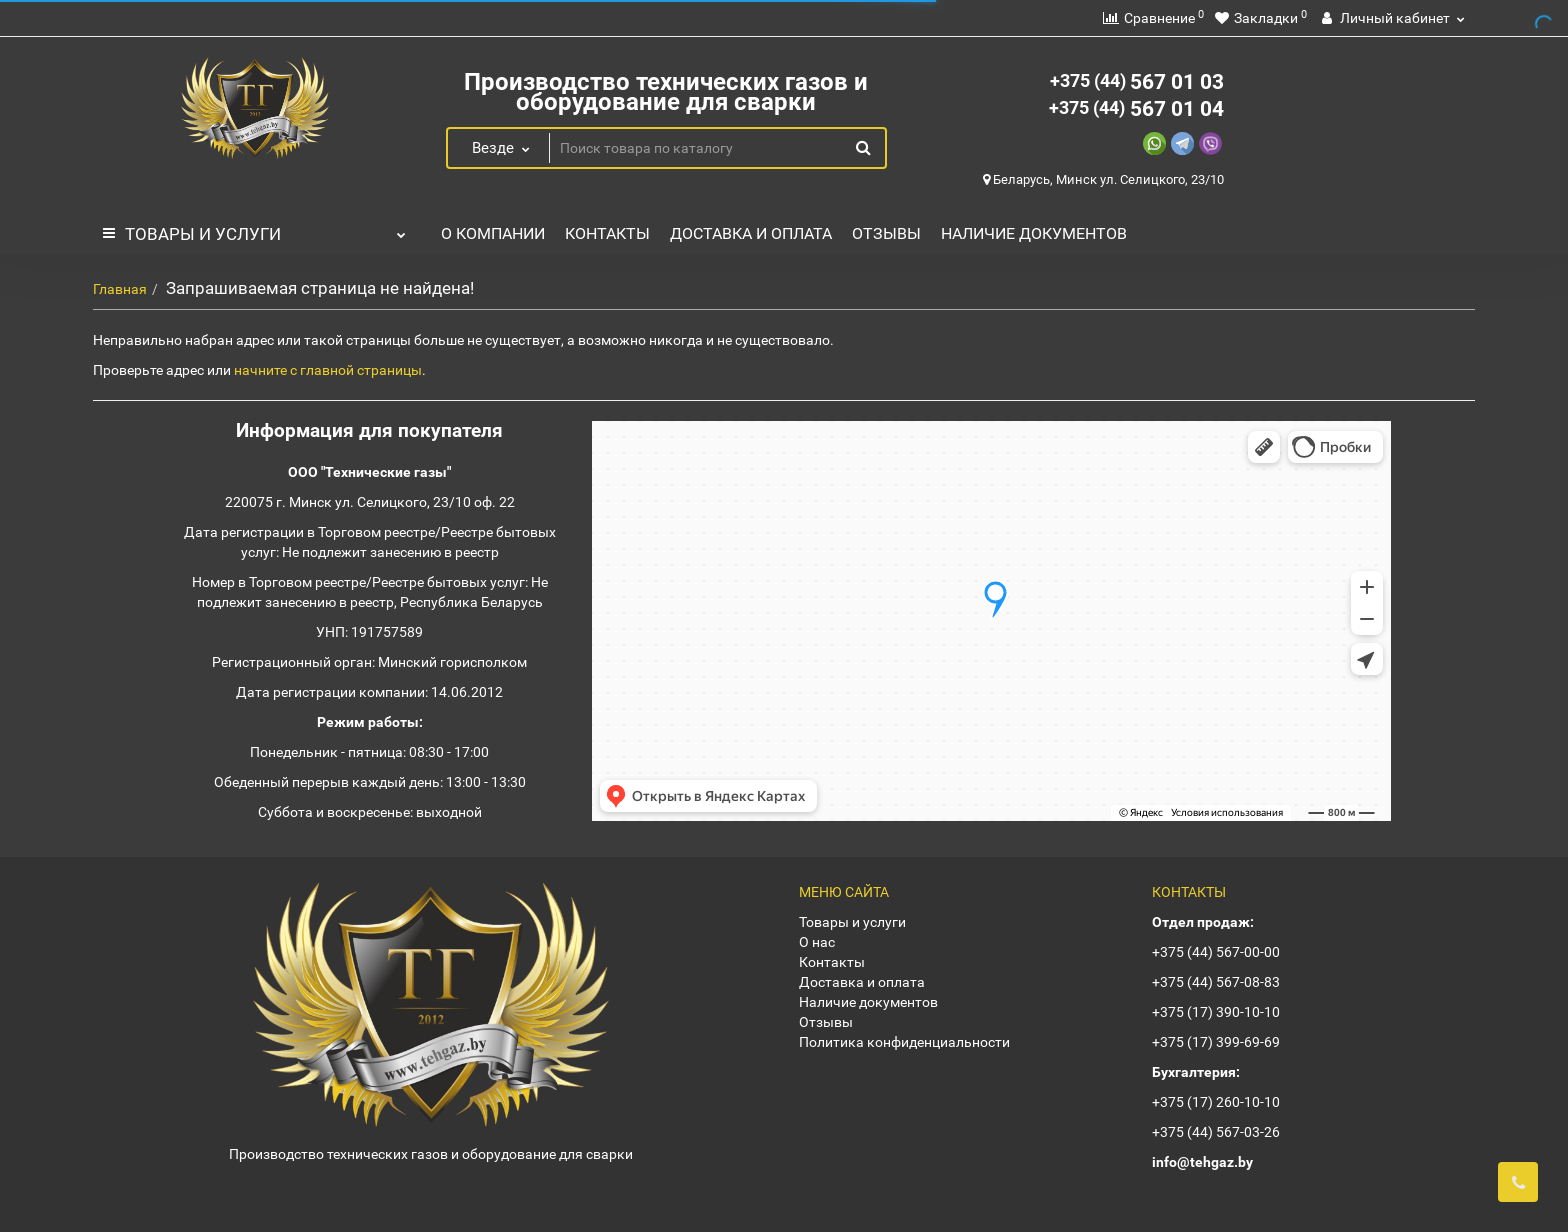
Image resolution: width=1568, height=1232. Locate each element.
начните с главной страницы (328, 370)
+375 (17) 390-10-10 (1216, 1012)
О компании (493, 233)
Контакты (607, 233)
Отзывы (886, 233)
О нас (817, 942)
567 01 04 (1136, 109)
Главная (120, 289)
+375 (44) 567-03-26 (1216, 1132)
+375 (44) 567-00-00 (1216, 952)
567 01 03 (1137, 82)
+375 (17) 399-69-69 (1216, 1042)
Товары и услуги (254, 229)
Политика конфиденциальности (904, 1042)
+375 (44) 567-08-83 (1216, 982)
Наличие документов (1034, 233)
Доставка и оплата (751, 233)
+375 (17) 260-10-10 (1216, 1102)
